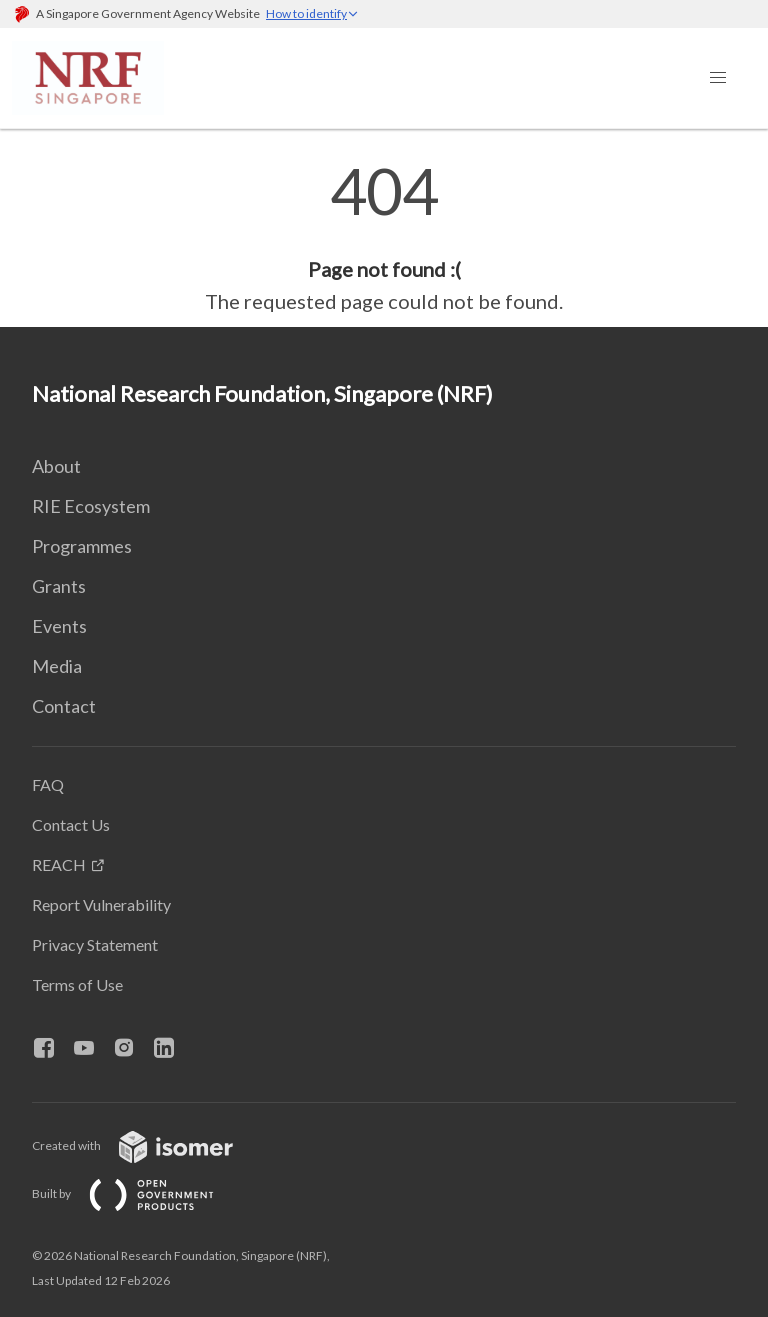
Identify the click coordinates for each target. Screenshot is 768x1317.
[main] (384, 238)
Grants (59, 586)
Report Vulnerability (101, 904)
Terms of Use (77, 984)
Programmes (82, 546)
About (56, 466)
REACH (59, 864)
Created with (148, 1145)
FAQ (48, 784)
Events (59, 626)
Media (57, 666)
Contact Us (71, 824)
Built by (139, 1193)
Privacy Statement (95, 944)
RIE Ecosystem (91, 506)
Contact (64, 706)
